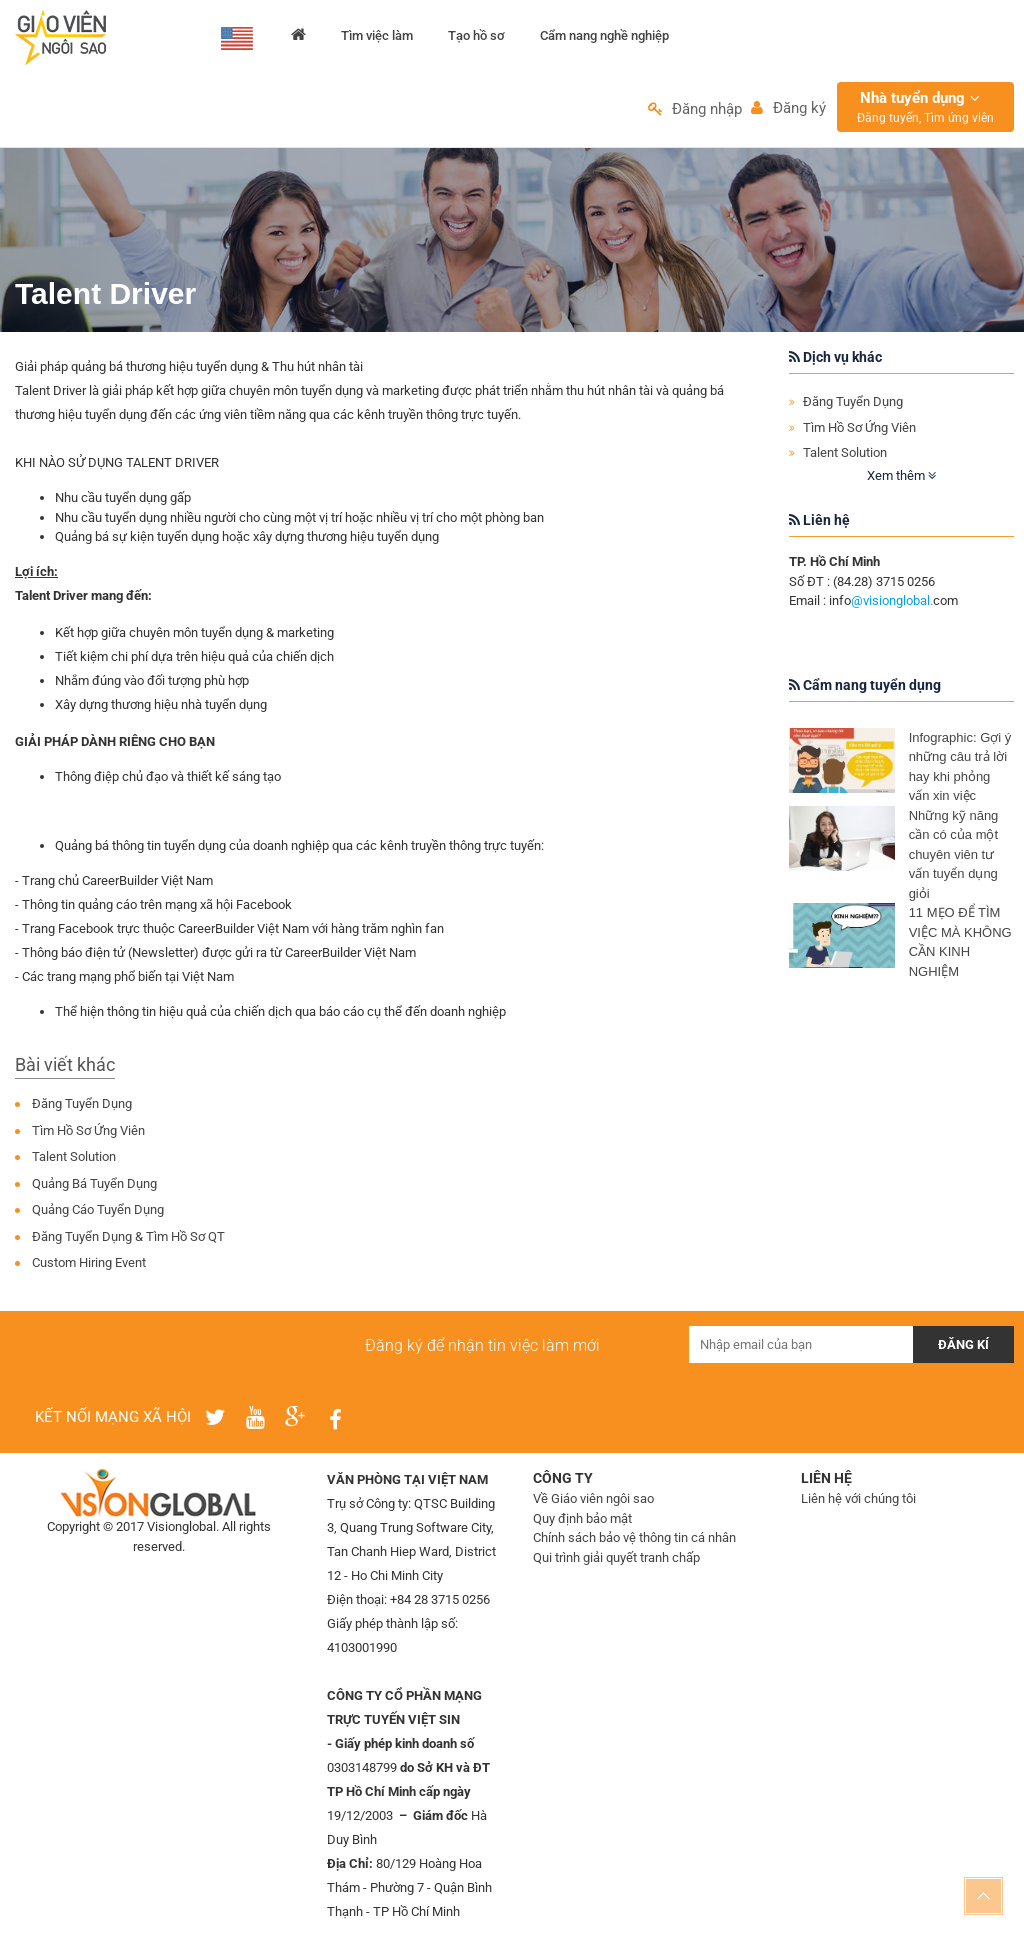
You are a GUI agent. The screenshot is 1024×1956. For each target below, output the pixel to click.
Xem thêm (901, 481)
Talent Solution (74, 1163)
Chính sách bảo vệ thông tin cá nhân (634, 1544)
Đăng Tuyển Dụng (82, 1110)
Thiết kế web (145, 1573)
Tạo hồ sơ (479, 38)
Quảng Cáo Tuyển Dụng (98, 1216)
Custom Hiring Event (89, 1269)
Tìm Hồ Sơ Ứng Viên (88, 1136)
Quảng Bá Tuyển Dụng (94, 1189)
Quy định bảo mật (582, 1524)
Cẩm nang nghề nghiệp (608, 38)
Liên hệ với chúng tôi (858, 1505)
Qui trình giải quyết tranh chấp (616, 1563)
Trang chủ (299, 39)
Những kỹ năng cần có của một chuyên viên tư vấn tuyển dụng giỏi (954, 860)
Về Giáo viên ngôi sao (593, 1505)
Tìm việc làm (379, 38)
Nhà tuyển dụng (925, 113)
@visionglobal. (892, 607)
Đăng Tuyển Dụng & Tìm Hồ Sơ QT (128, 1242)
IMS (196, 1573)
